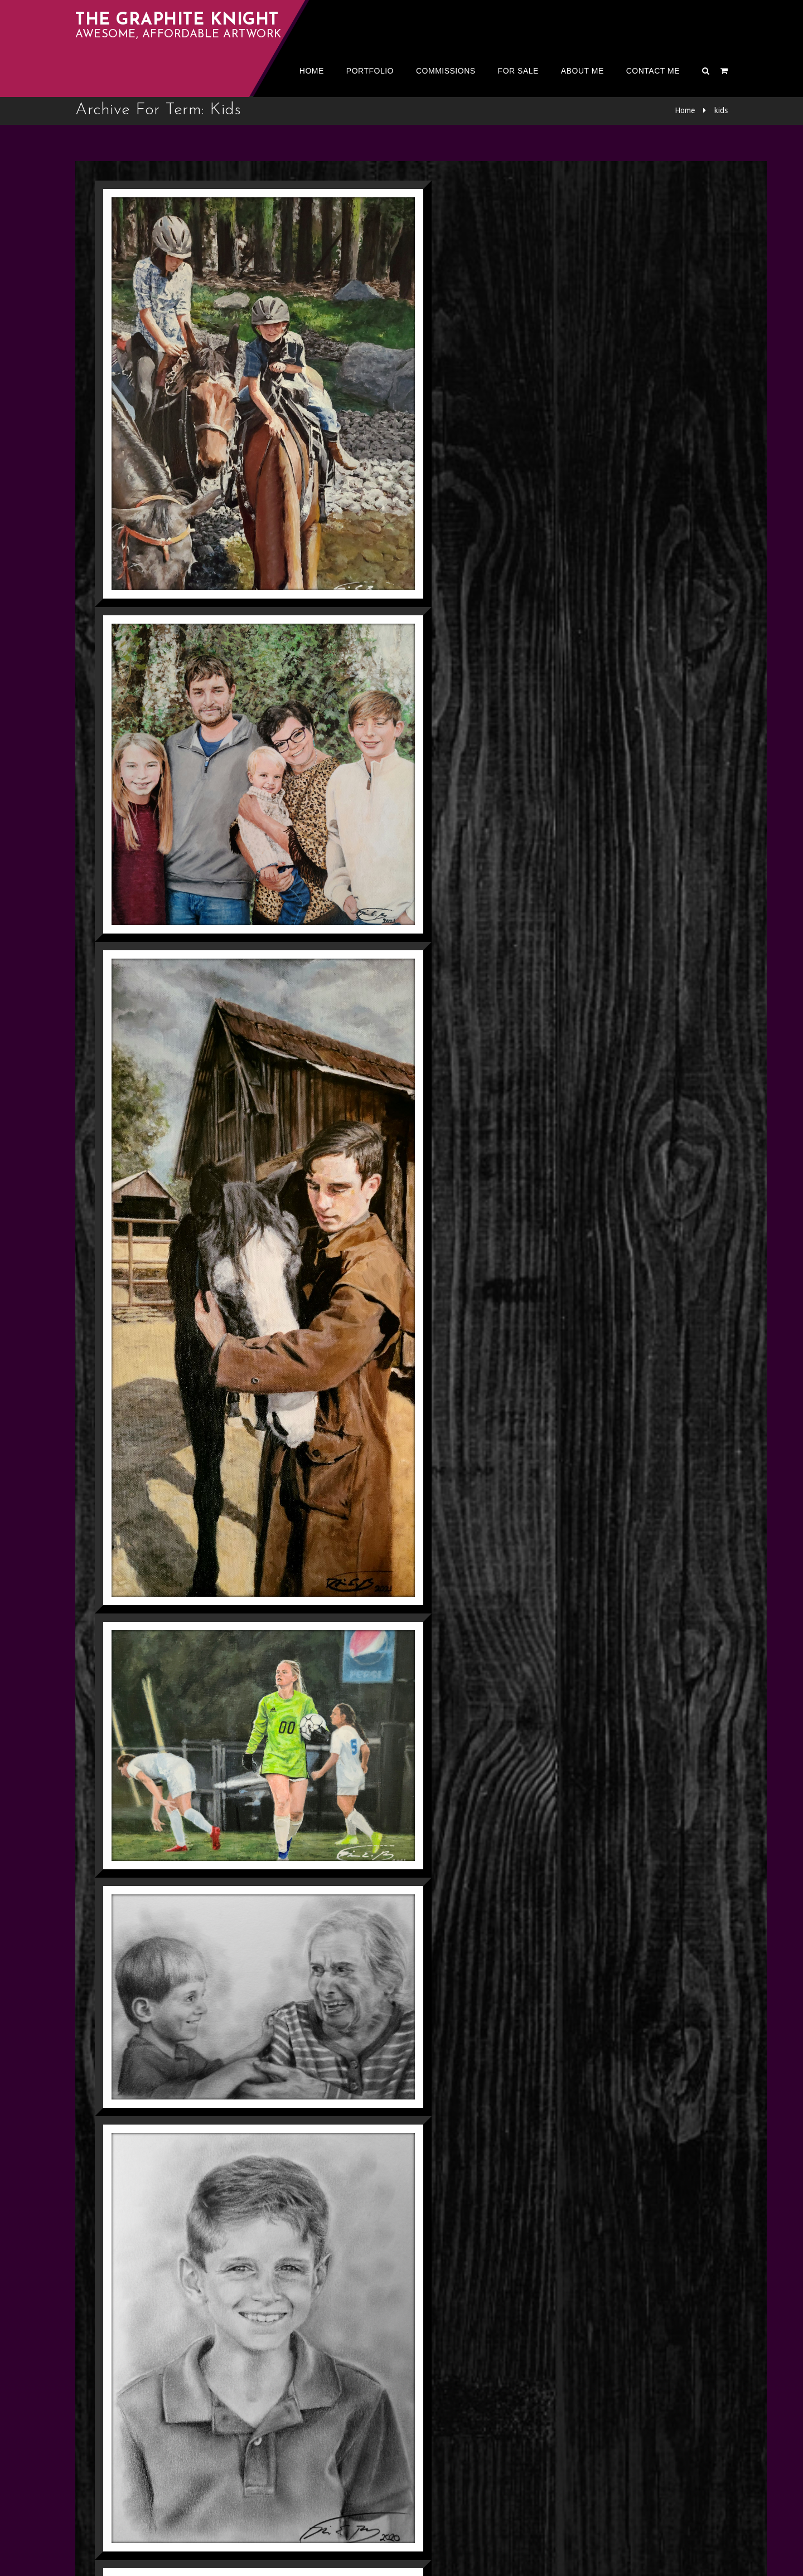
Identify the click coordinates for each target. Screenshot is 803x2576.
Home (311, 70)
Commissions (446, 70)
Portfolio (370, 70)
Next (153, 2474)
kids (721, 110)
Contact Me (653, 70)
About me (582, 70)
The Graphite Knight (177, 20)
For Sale (518, 70)
